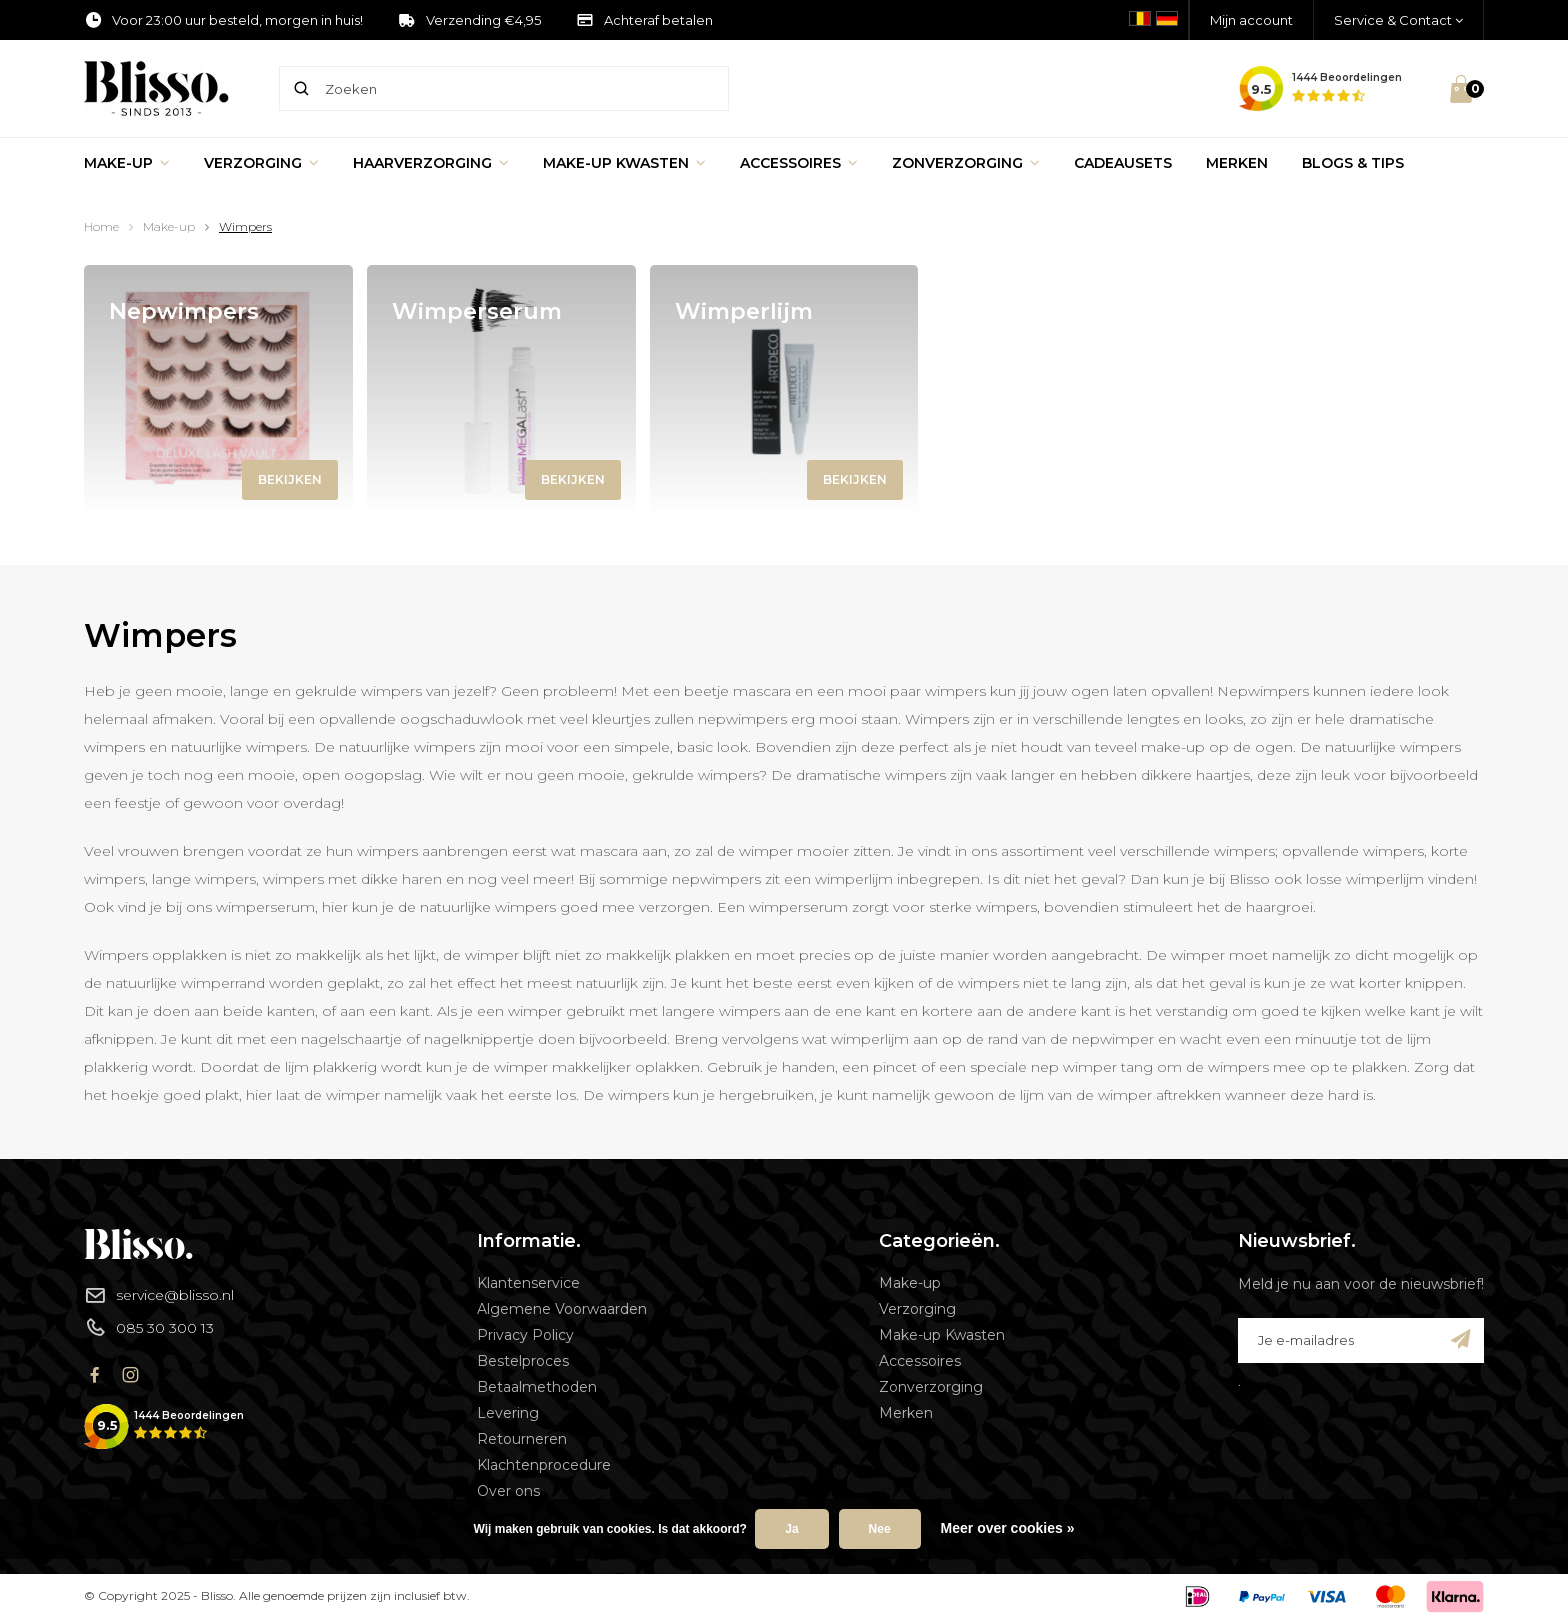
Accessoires (799, 163)
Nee (880, 1529)
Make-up (127, 163)
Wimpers (245, 226)
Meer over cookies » (1008, 1528)
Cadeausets (1123, 163)
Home (101, 226)
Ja (791, 1529)
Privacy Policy (525, 1335)
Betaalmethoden (537, 1387)
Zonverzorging (966, 163)
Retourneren (522, 1439)
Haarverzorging (431, 163)
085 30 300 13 (149, 1327)
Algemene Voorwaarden (562, 1309)
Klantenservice (528, 1283)
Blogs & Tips (1353, 163)
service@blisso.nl (159, 1295)
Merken (1237, 163)
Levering (508, 1413)
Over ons (508, 1491)
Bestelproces (523, 1361)
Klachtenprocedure (544, 1465)
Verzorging (261, 163)
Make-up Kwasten (624, 163)
